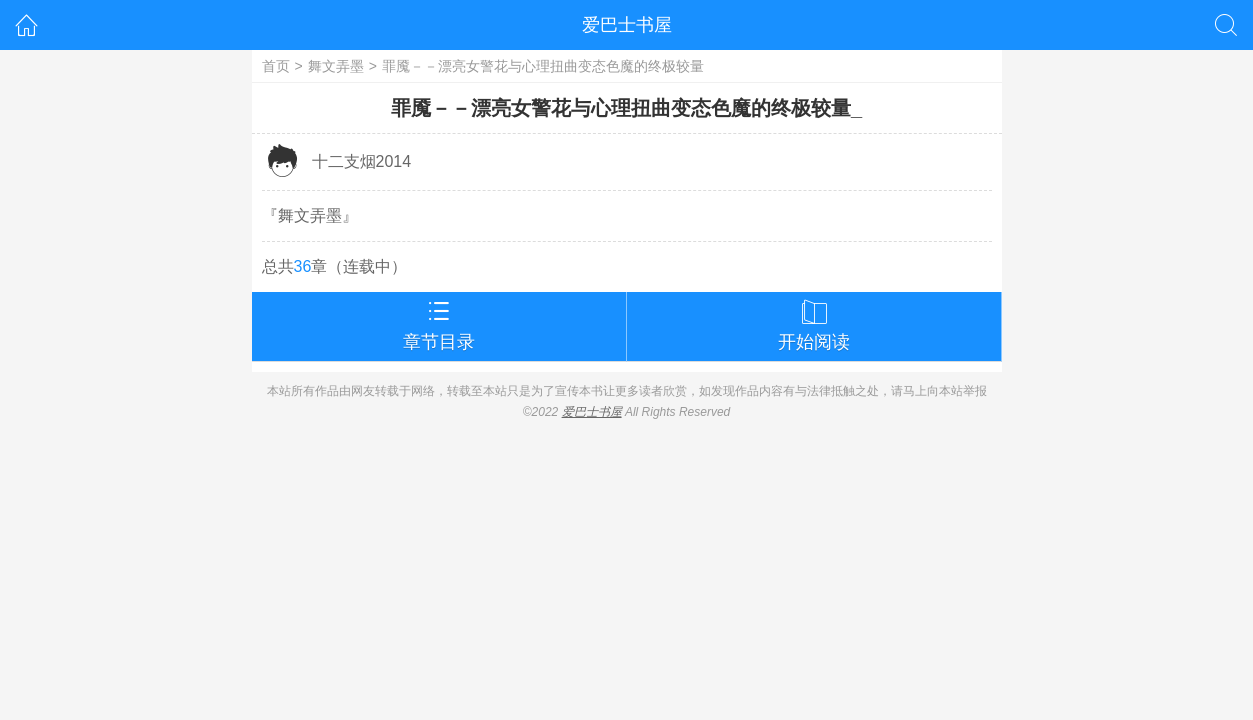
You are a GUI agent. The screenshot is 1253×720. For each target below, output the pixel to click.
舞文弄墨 (336, 66)
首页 (276, 66)
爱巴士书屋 (627, 25)
